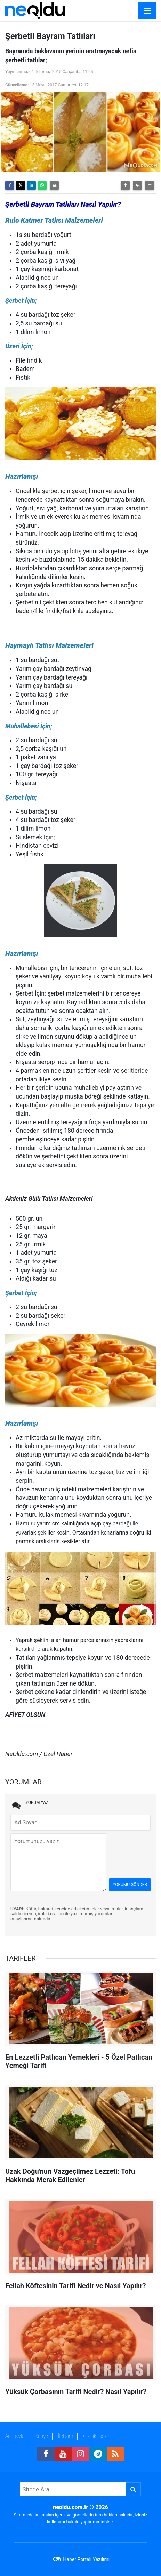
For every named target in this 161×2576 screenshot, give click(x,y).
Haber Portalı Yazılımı (86, 2559)
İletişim (65, 2436)
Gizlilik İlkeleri (96, 2436)
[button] (125, 185)
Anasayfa (15, 2436)
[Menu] (147, 11)
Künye (41, 2436)
